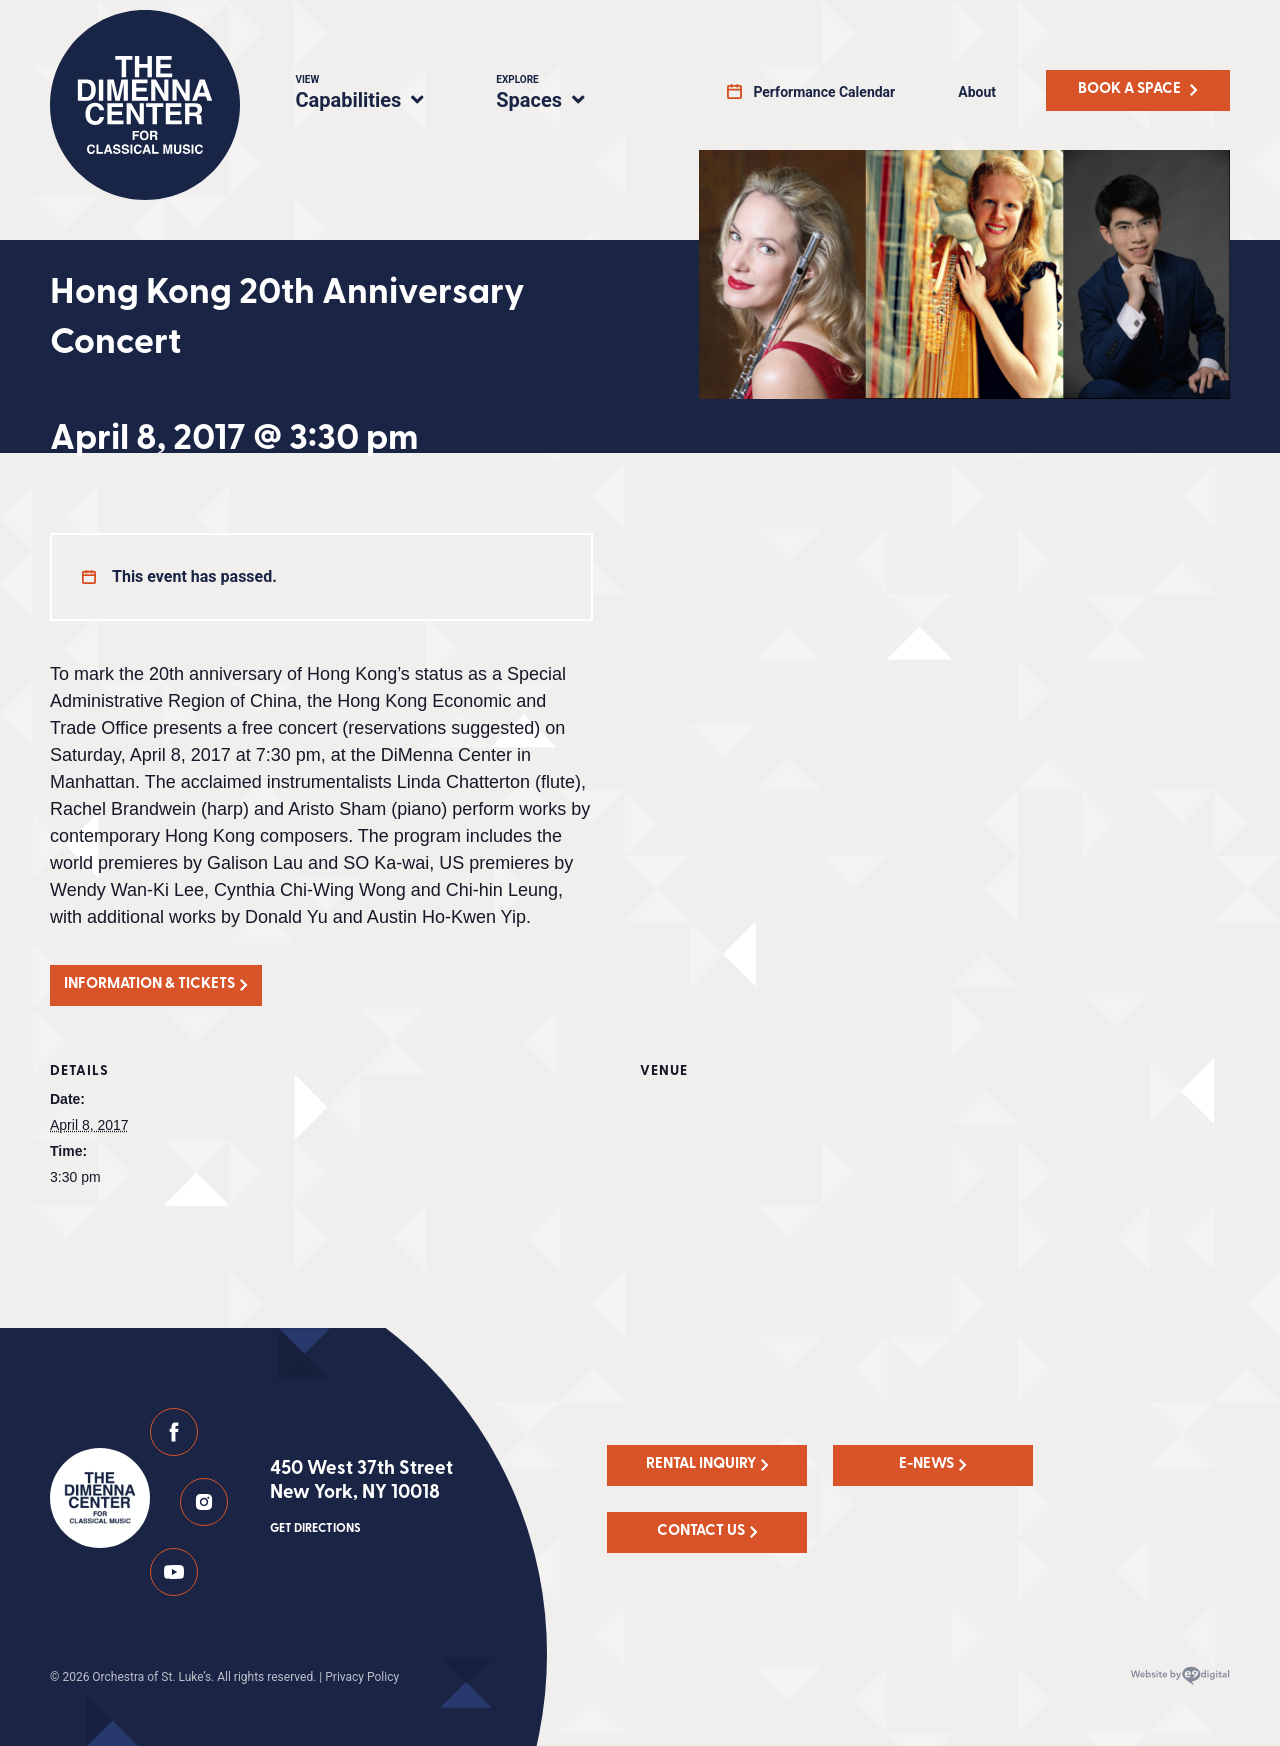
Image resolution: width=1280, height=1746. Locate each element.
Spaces (561, 95)
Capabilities (371, 95)
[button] (156, 985)
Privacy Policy (362, 1677)
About (977, 92)
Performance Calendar (824, 92)
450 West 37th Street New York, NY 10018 (361, 1499)
